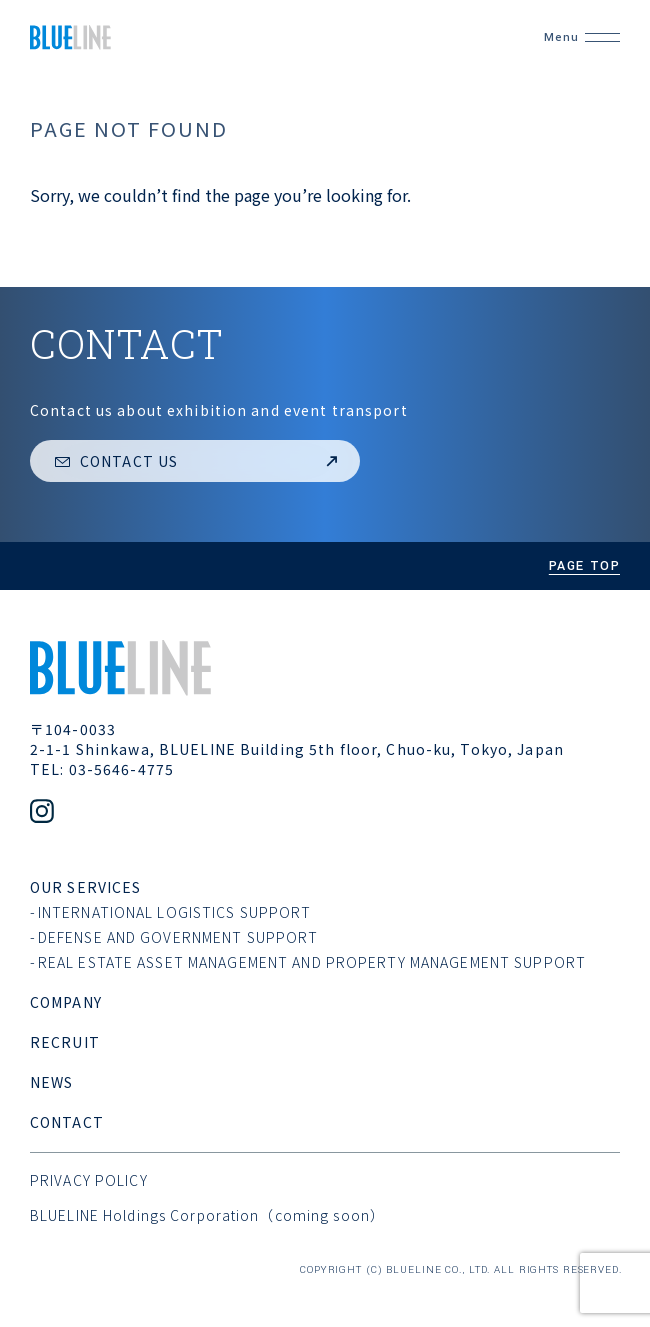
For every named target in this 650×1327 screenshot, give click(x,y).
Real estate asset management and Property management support (312, 962)
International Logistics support (175, 912)
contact (67, 1122)
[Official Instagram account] (42, 813)
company (66, 1002)
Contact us (197, 461)
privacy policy (89, 1180)
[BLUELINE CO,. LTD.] (259, 37)
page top (584, 566)
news (51, 1082)
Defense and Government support (178, 937)
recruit (65, 1042)
